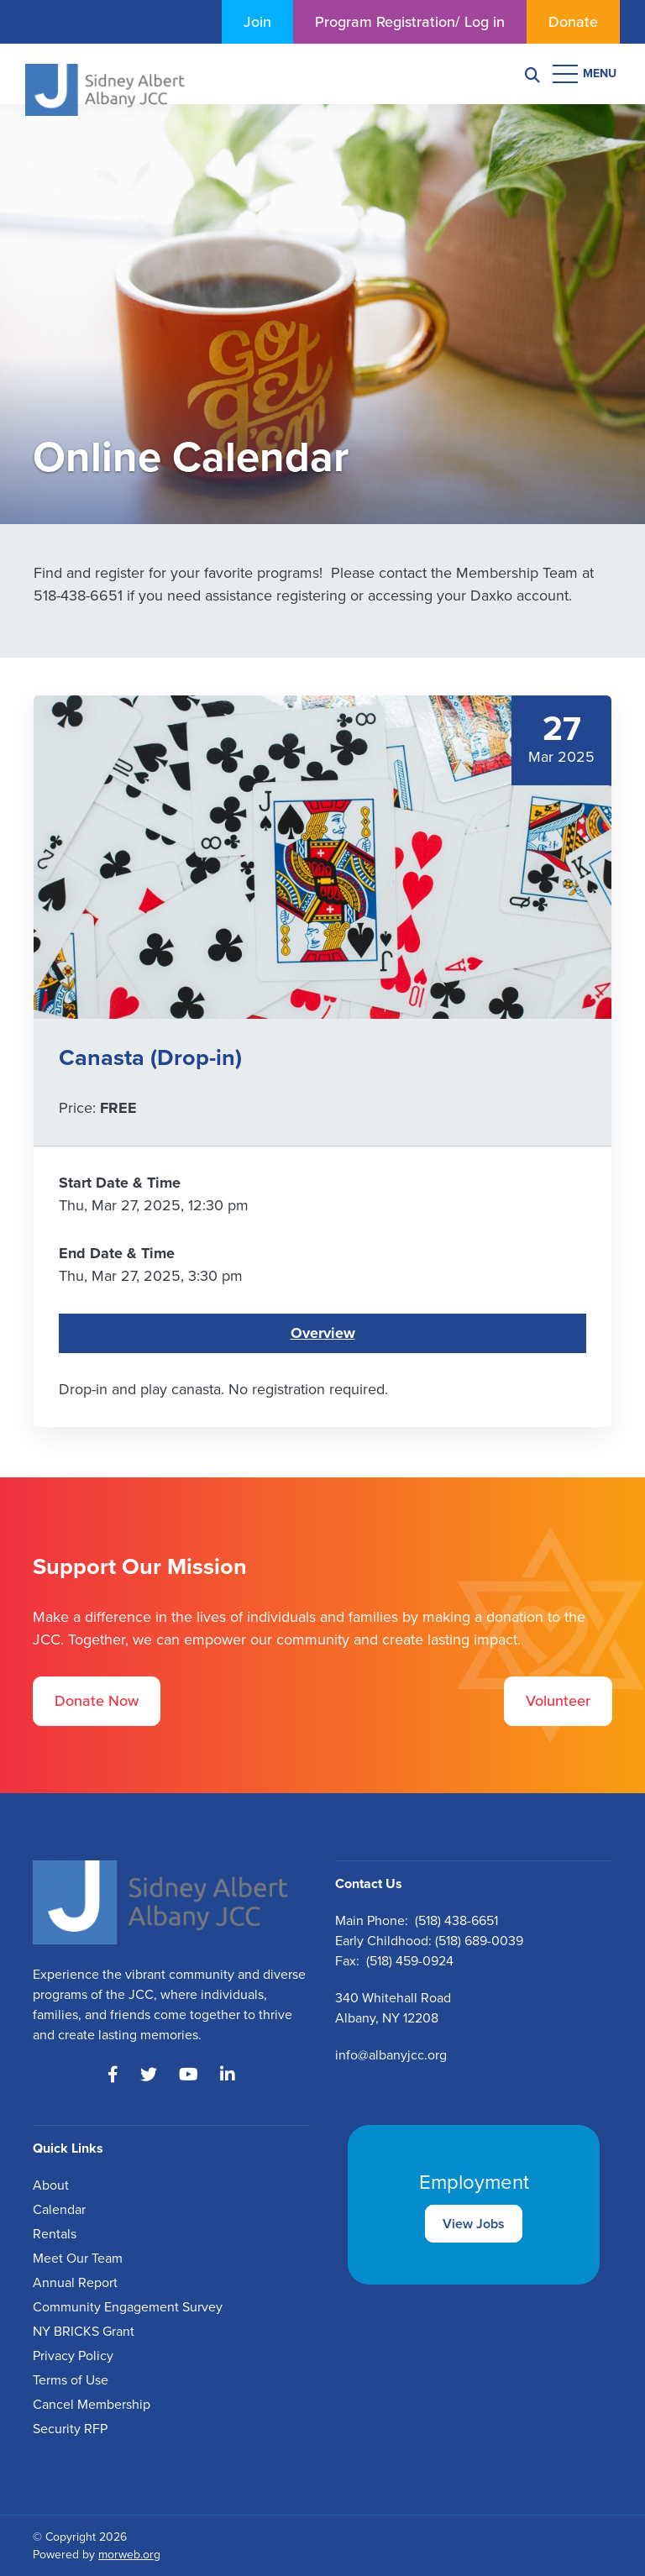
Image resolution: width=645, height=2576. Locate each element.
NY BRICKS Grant (83, 2331)
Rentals (54, 2233)
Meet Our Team (78, 2258)
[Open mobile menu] (586, 74)
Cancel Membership (91, 2404)
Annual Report (75, 2282)
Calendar (59, 2209)
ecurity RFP (74, 2428)
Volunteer (558, 1701)
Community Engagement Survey (128, 2306)
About (51, 2185)
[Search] (532, 74)
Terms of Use (70, 2380)
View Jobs (474, 2223)
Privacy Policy (73, 2355)
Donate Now (97, 1701)
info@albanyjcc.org (391, 2054)
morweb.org (129, 2554)
